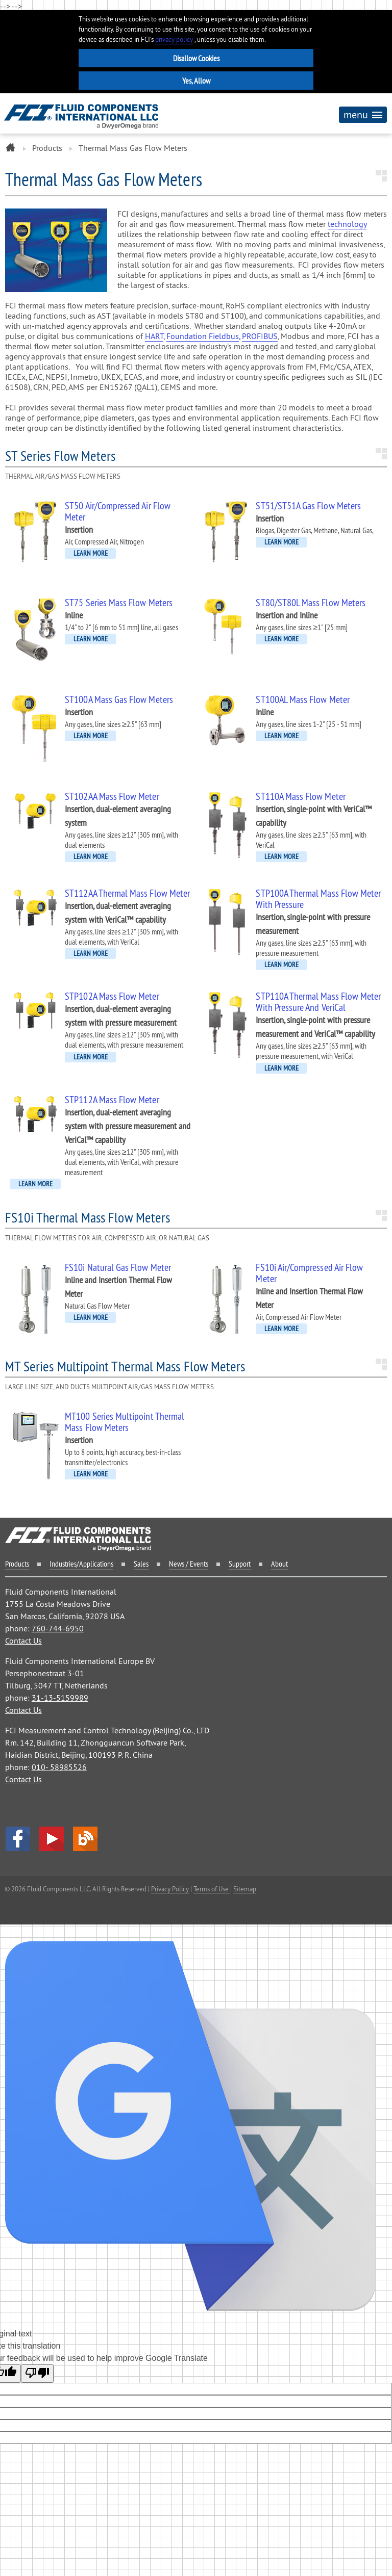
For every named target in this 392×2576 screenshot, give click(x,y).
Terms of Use (211, 1889)
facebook (18, 1839)
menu (363, 114)
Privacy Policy (170, 1889)
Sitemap (244, 1889)
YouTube (51, 1839)
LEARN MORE (91, 553)
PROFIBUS (260, 336)
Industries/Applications (81, 1563)
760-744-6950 (58, 1628)
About (279, 1563)
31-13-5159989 (60, 1698)
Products (47, 148)
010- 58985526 (59, 1767)
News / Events (188, 1563)
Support (240, 1563)
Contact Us (23, 1640)
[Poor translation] (37, 2373)
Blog (85, 1839)
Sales (141, 1563)
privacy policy (174, 39)
